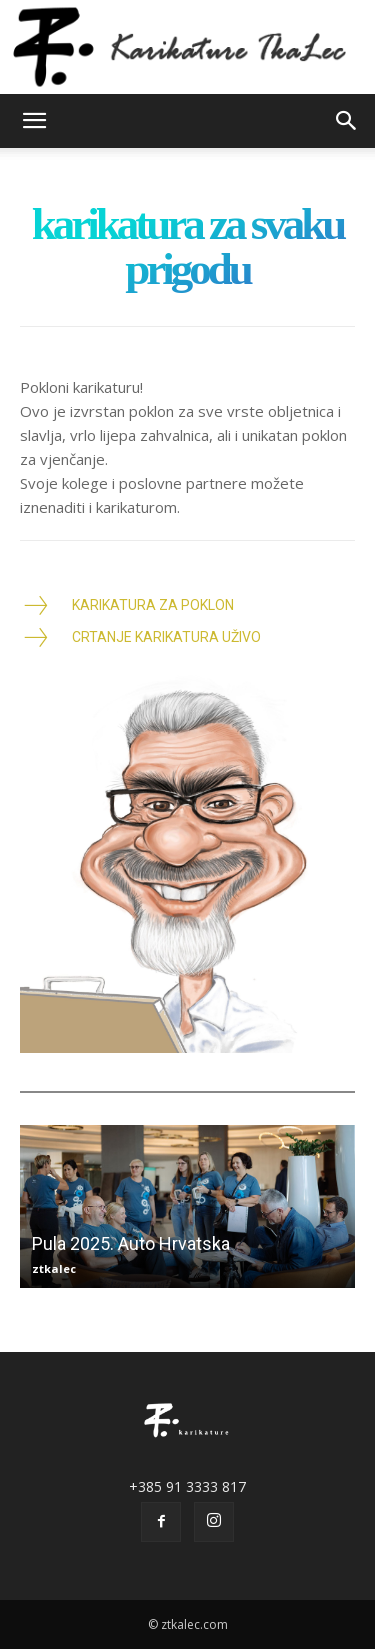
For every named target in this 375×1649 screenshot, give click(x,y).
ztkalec (54, 1268)
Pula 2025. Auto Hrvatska (131, 1243)
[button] (34, 121)
